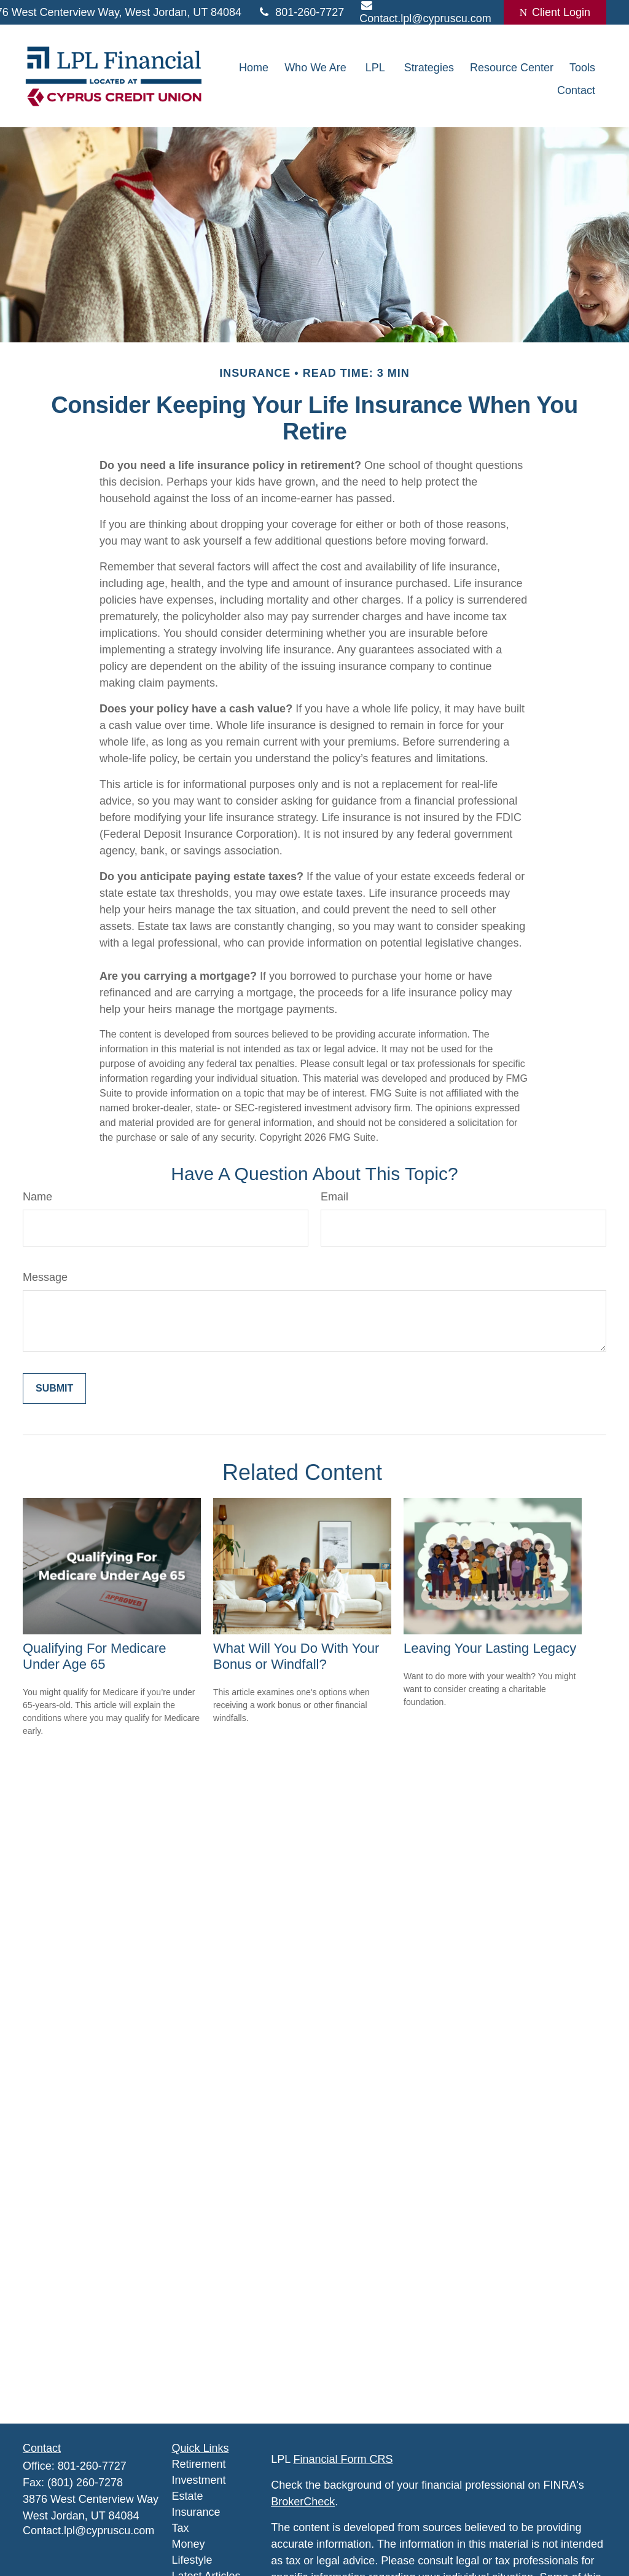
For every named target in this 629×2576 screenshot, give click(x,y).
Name (37, 1197)
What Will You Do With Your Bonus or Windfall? (296, 1656)
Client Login (555, 12)
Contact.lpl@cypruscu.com (88, 2530)
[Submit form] (54, 1388)
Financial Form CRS (343, 2459)
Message (45, 1277)
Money (188, 2544)
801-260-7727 (300, 12)
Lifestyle (192, 2560)
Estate (187, 2496)
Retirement (199, 2464)
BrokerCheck (303, 2501)
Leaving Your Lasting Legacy (490, 1648)
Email (334, 1197)
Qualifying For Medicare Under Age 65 (94, 1656)
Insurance (196, 2512)
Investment (199, 2480)
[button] (253, 67)
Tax (180, 2528)
